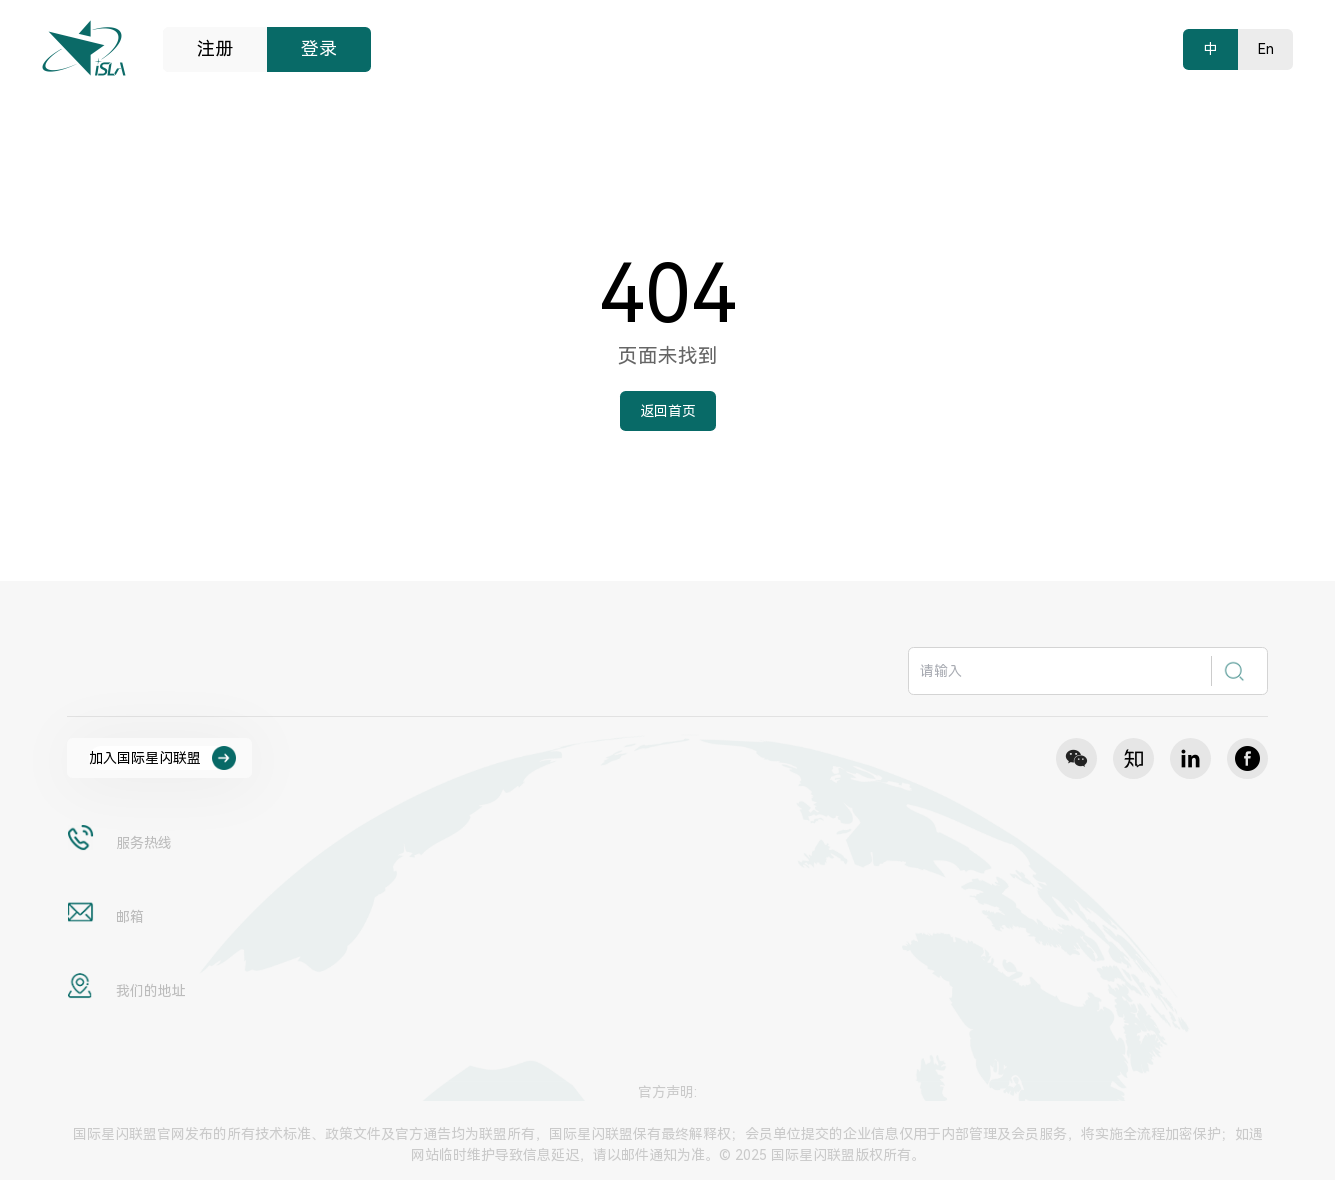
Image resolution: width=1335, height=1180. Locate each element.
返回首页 (668, 411)
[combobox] (1088, 671)
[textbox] (1061, 671)
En (1266, 49)
